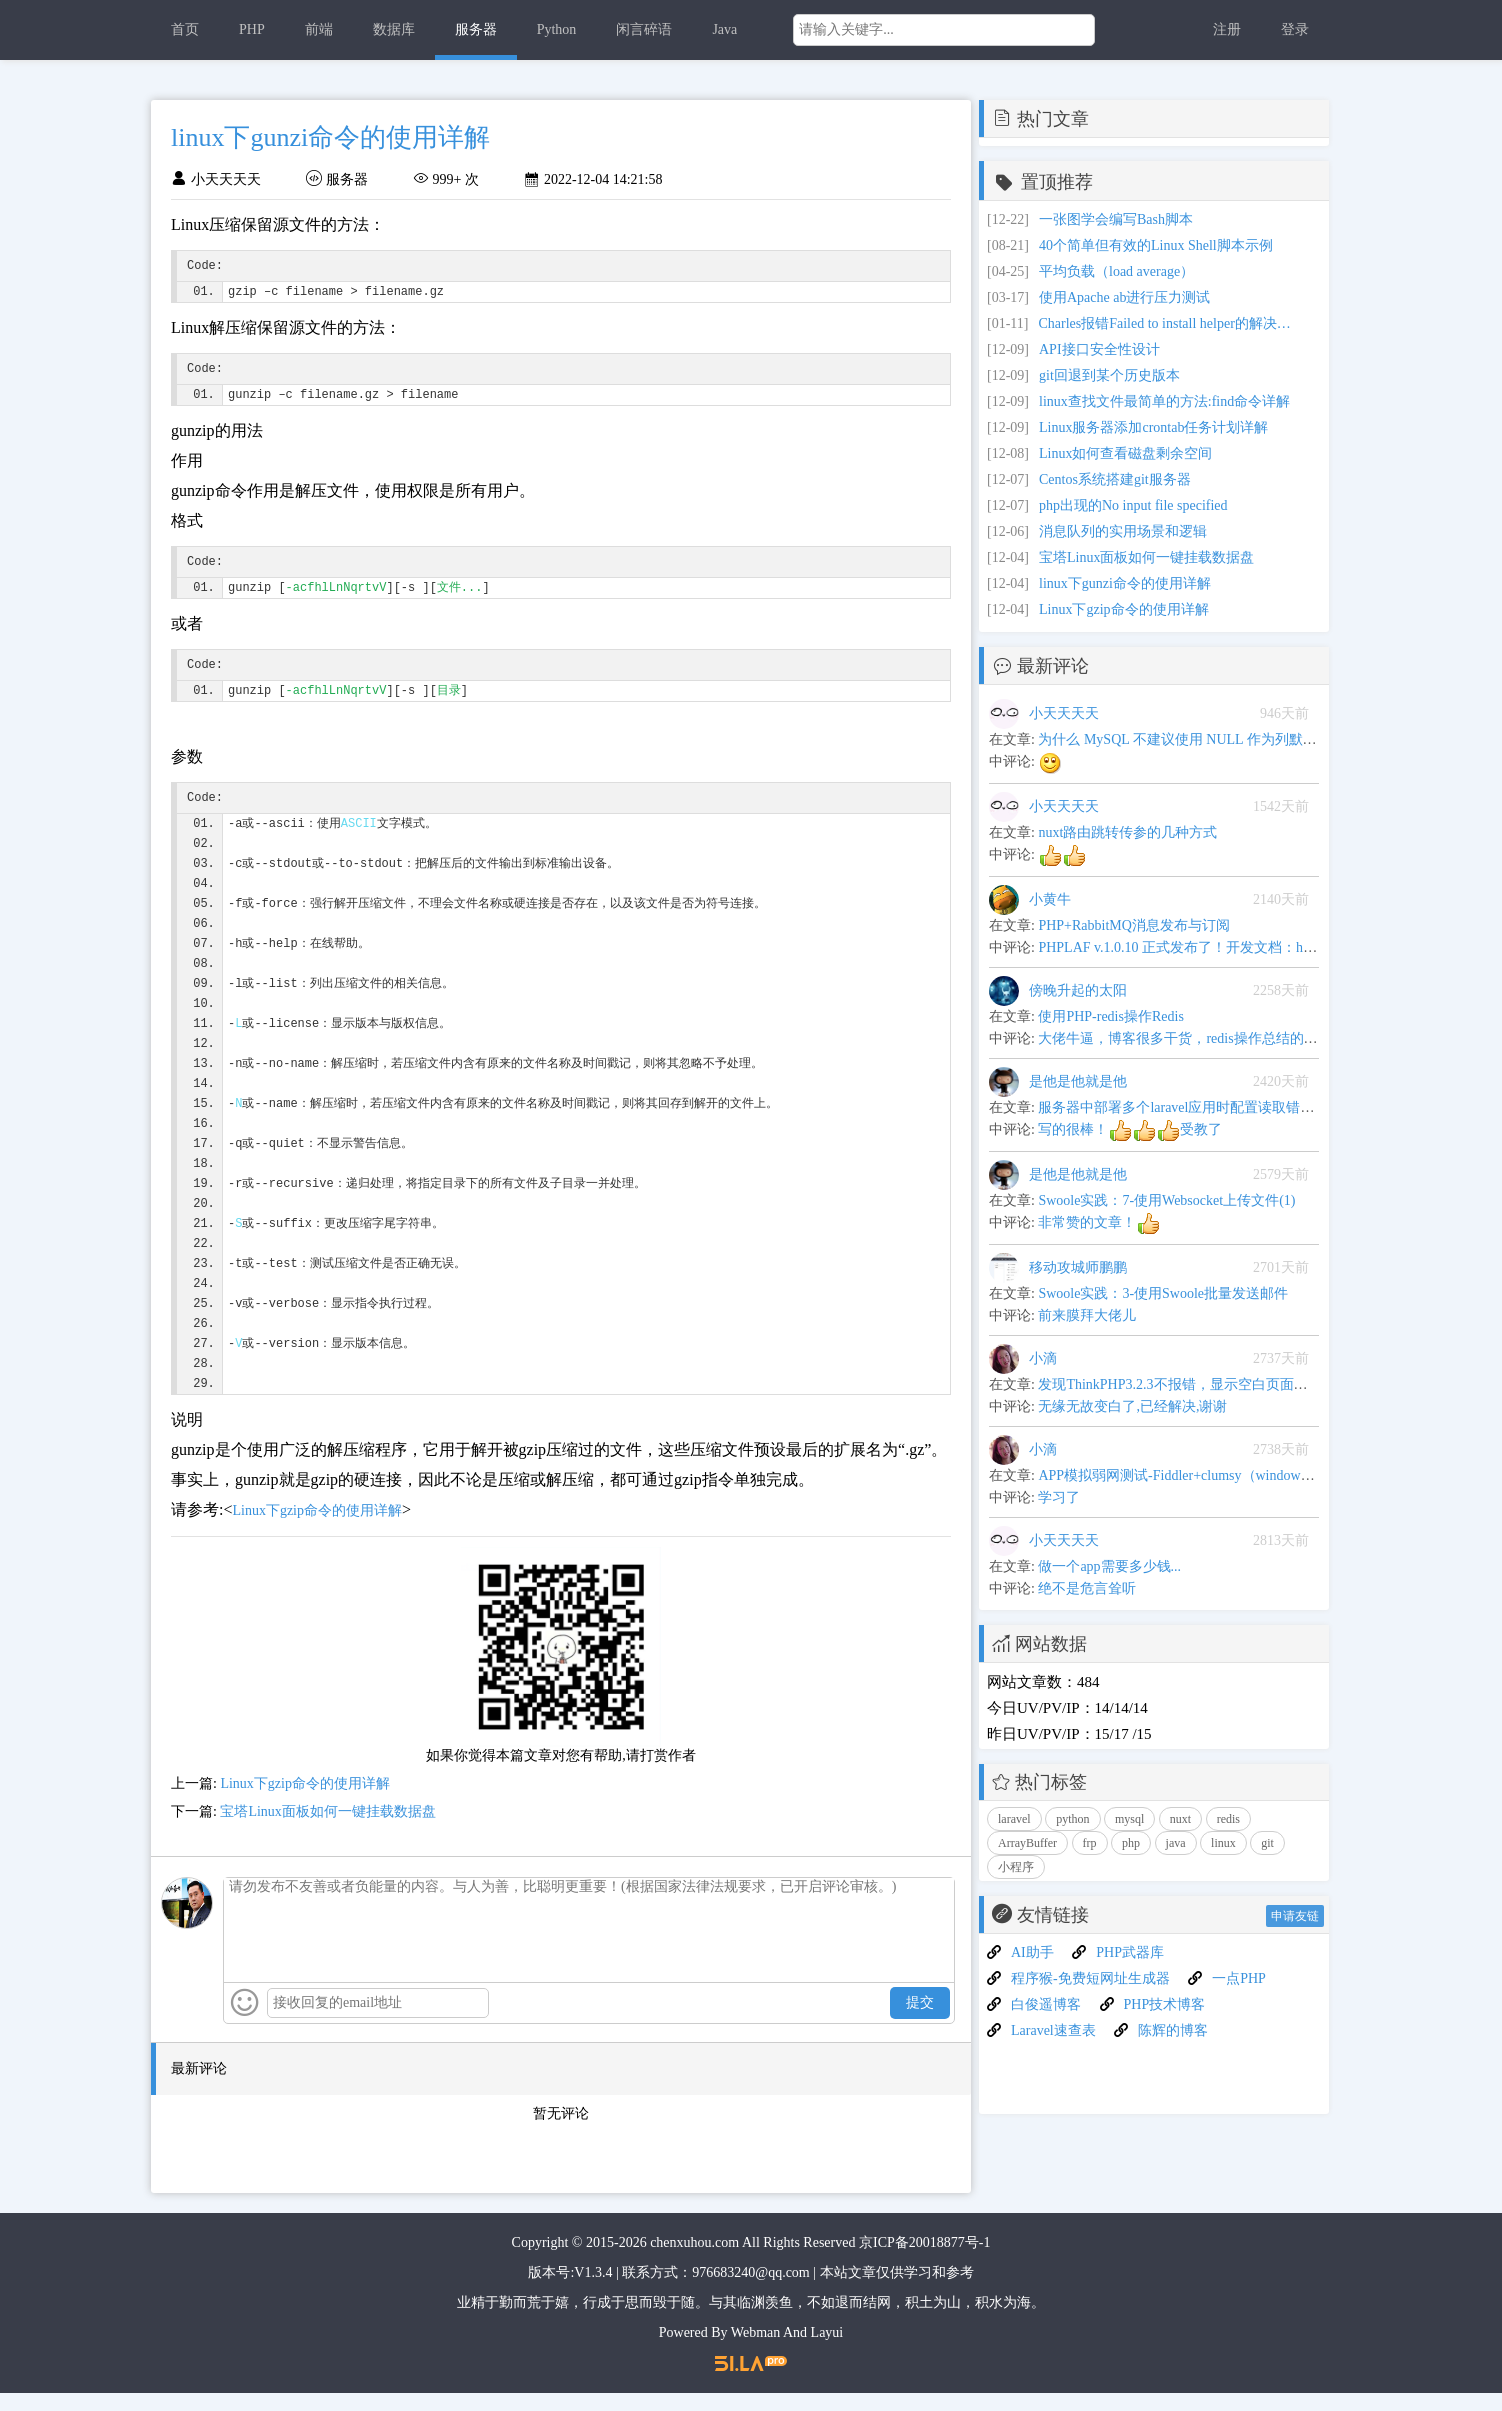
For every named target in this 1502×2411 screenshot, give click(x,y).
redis (1228, 1819)
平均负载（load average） (1116, 271)
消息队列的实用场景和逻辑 (1123, 531)
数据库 (394, 29)
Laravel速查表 (1053, 2030)
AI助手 (1032, 1952)
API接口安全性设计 (1099, 349)
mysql (1129, 1819)
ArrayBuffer (1027, 1843)
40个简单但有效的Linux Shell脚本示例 (1156, 245)
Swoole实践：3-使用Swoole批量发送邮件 (1163, 1293)
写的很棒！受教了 (1130, 1129)
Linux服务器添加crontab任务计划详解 (1153, 427)
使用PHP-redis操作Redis (1110, 1016)
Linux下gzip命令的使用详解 (317, 1528)
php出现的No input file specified (1133, 505)
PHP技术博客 (1165, 2004)
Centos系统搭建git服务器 (1115, 479)
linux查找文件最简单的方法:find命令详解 (1164, 401)
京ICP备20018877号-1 (924, 2260)
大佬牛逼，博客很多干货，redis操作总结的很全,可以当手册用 (1228, 1038)
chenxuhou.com (694, 2260)
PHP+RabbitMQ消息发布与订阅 (1133, 925)
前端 (319, 29)
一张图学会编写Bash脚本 (1116, 219)
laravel (1014, 1819)
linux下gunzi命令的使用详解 (1125, 583)
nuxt (1180, 1819)
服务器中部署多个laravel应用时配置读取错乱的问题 (1197, 1107)
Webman (755, 2350)
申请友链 (1295, 1916)
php (1131, 1843)
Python (557, 29)
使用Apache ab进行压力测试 (1124, 297)
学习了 (1059, 1497)
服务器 (476, 29)
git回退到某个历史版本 (1109, 375)
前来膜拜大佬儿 (1087, 1315)
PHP (252, 29)
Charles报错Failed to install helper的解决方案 (1168, 323)
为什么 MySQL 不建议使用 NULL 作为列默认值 (1184, 739)
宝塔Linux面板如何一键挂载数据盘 (327, 1829)
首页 (185, 29)
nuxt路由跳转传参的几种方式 (1127, 832)
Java (724, 29)
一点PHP (1239, 1978)
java (1176, 1843)
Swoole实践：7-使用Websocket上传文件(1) (1166, 1200)
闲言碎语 (644, 29)
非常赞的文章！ (1099, 1222)
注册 (1227, 29)
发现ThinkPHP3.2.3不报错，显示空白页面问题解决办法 (1207, 1384)
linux (1223, 1843)
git (1267, 1843)
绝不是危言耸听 (1087, 1588)
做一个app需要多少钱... (1109, 1566)
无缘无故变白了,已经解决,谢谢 (1132, 1406)
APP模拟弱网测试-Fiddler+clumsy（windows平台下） (1200, 1475)
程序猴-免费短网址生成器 (1090, 1978)
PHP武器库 (1130, 1952)
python (1072, 1819)
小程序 (1016, 1867)
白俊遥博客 (1046, 2004)
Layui (827, 2350)
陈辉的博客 (1173, 2030)
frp (1090, 1843)
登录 (1295, 29)
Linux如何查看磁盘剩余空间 (1125, 453)
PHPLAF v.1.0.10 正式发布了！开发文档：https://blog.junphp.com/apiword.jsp (1268, 947)
